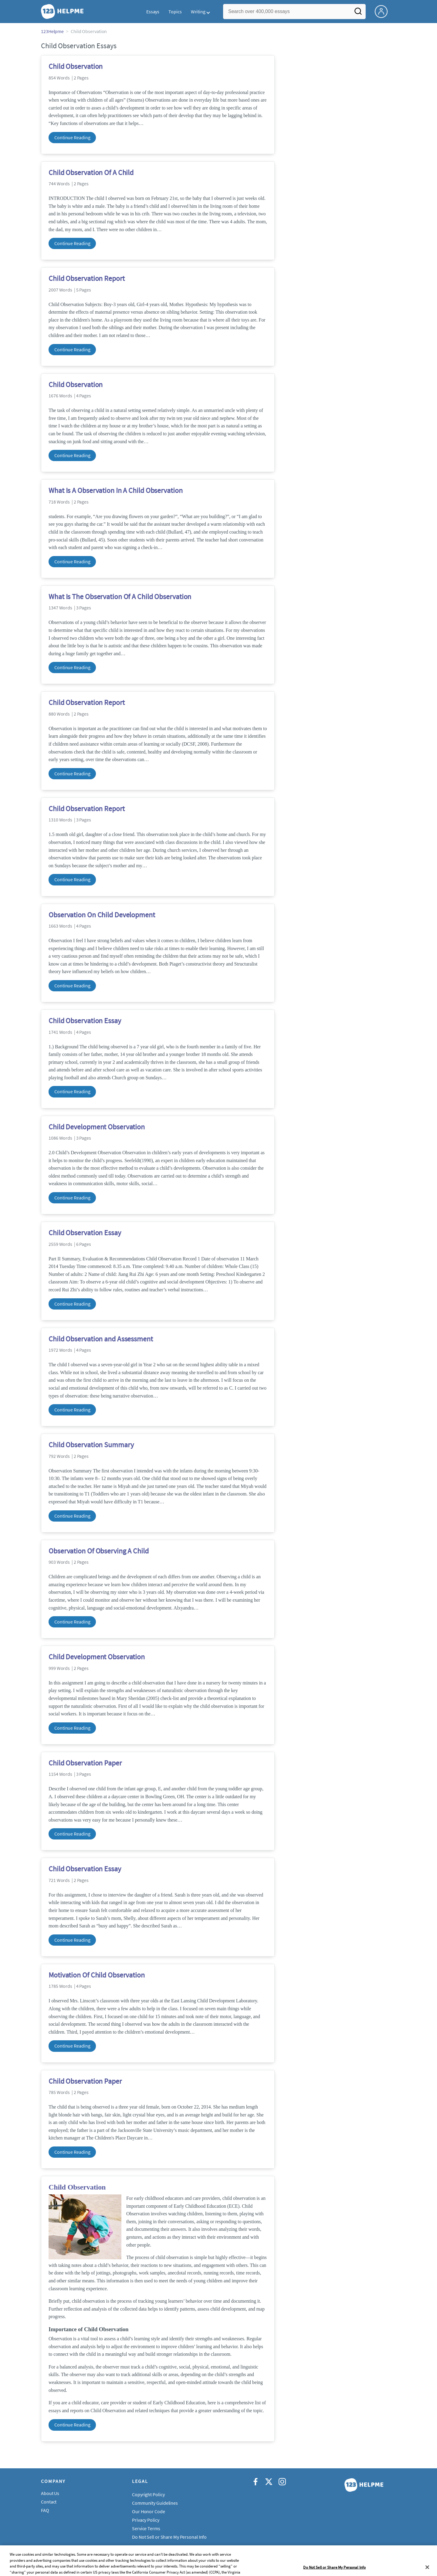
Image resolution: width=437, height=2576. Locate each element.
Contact (48, 2502)
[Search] (358, 13)
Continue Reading (72, 137)
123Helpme (52, 31)
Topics (174, 11)
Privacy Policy (145, 2520)
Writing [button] (198, 11)
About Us (50, 2493)
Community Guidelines (155, 2503)
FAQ (45, 2510)
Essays (152, 11)
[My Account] (383, 11)
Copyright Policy (148, 2494)
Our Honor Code (148, 2511)
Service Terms (146, 2528)
